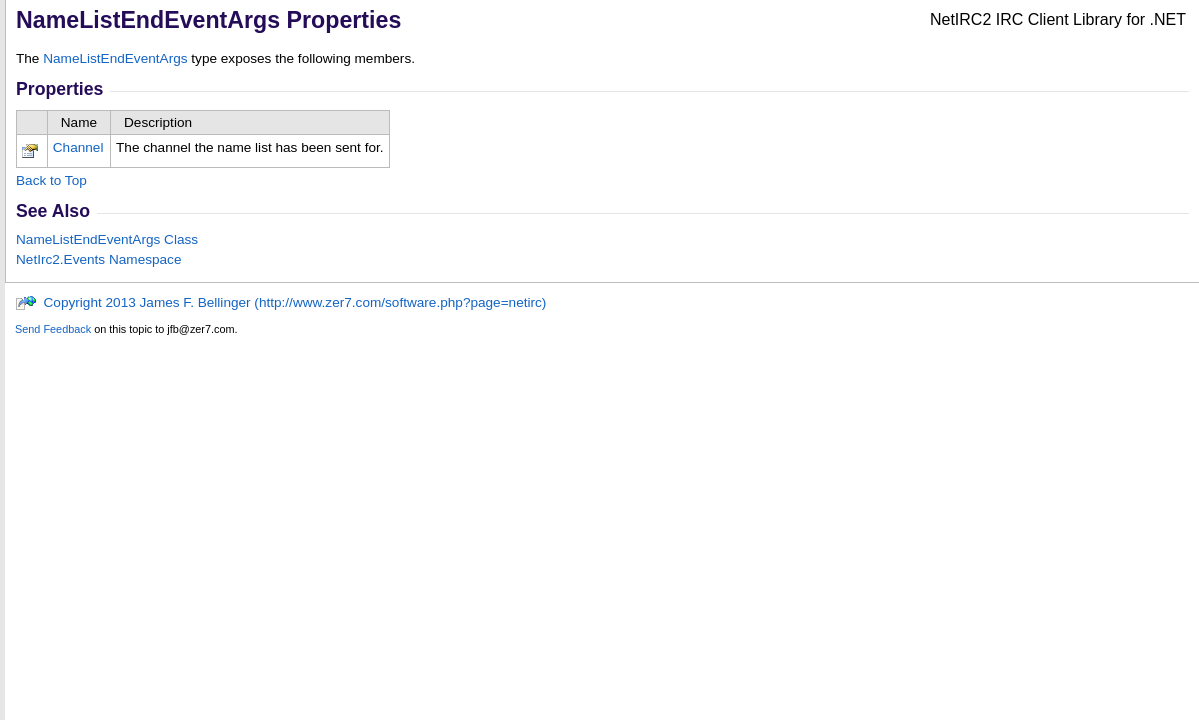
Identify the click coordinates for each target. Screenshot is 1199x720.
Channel (78, 147)
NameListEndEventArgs (115, 58)
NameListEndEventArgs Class (107, 239)
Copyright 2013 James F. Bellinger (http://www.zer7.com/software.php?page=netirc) (280, 302)
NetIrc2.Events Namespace (98, 259)
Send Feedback (53, 329)
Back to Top (51, 180)
